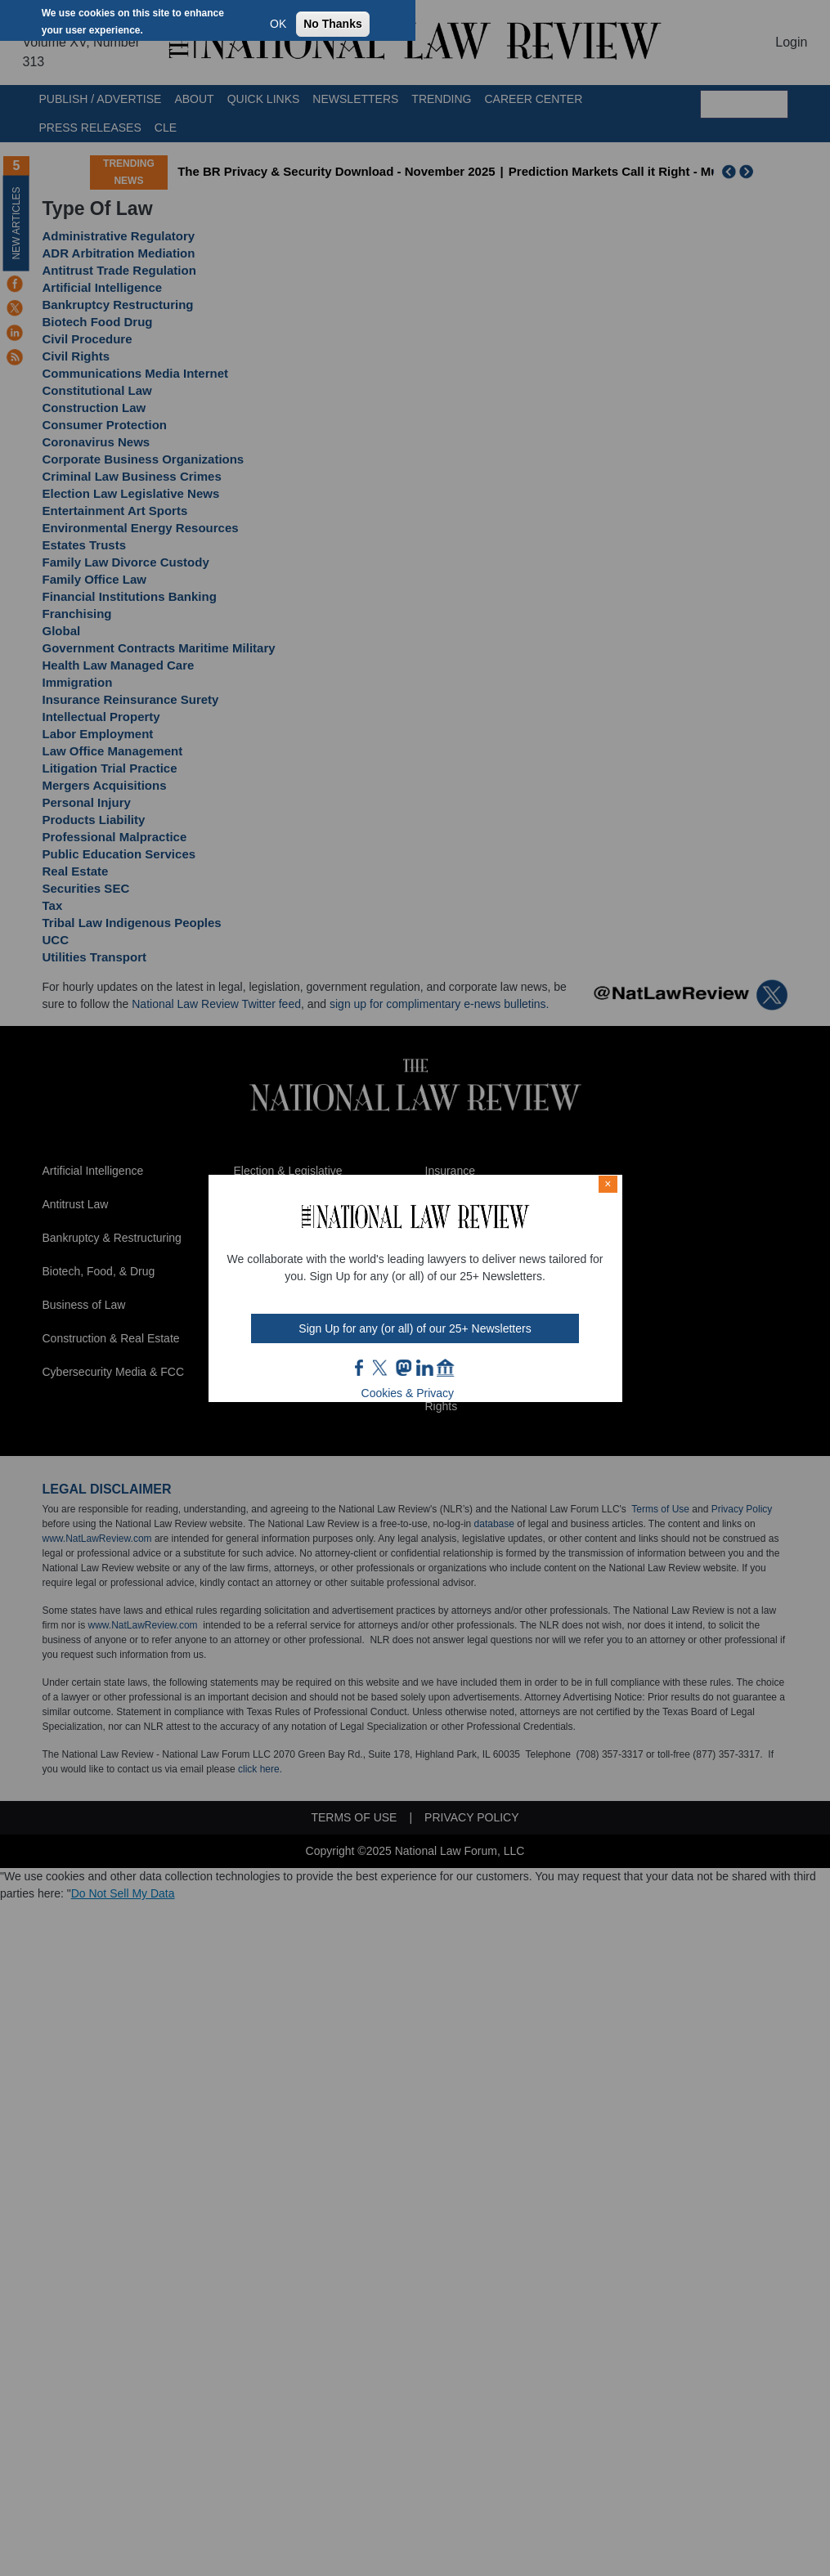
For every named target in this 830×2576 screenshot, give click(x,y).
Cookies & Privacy (408, 1393)
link (424, 1367)
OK (278, 23)
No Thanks (332, 23)
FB (359, 1367)
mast (403, 1367)
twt (382, 1368)
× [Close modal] (607, 1183)
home (446, 1367)
